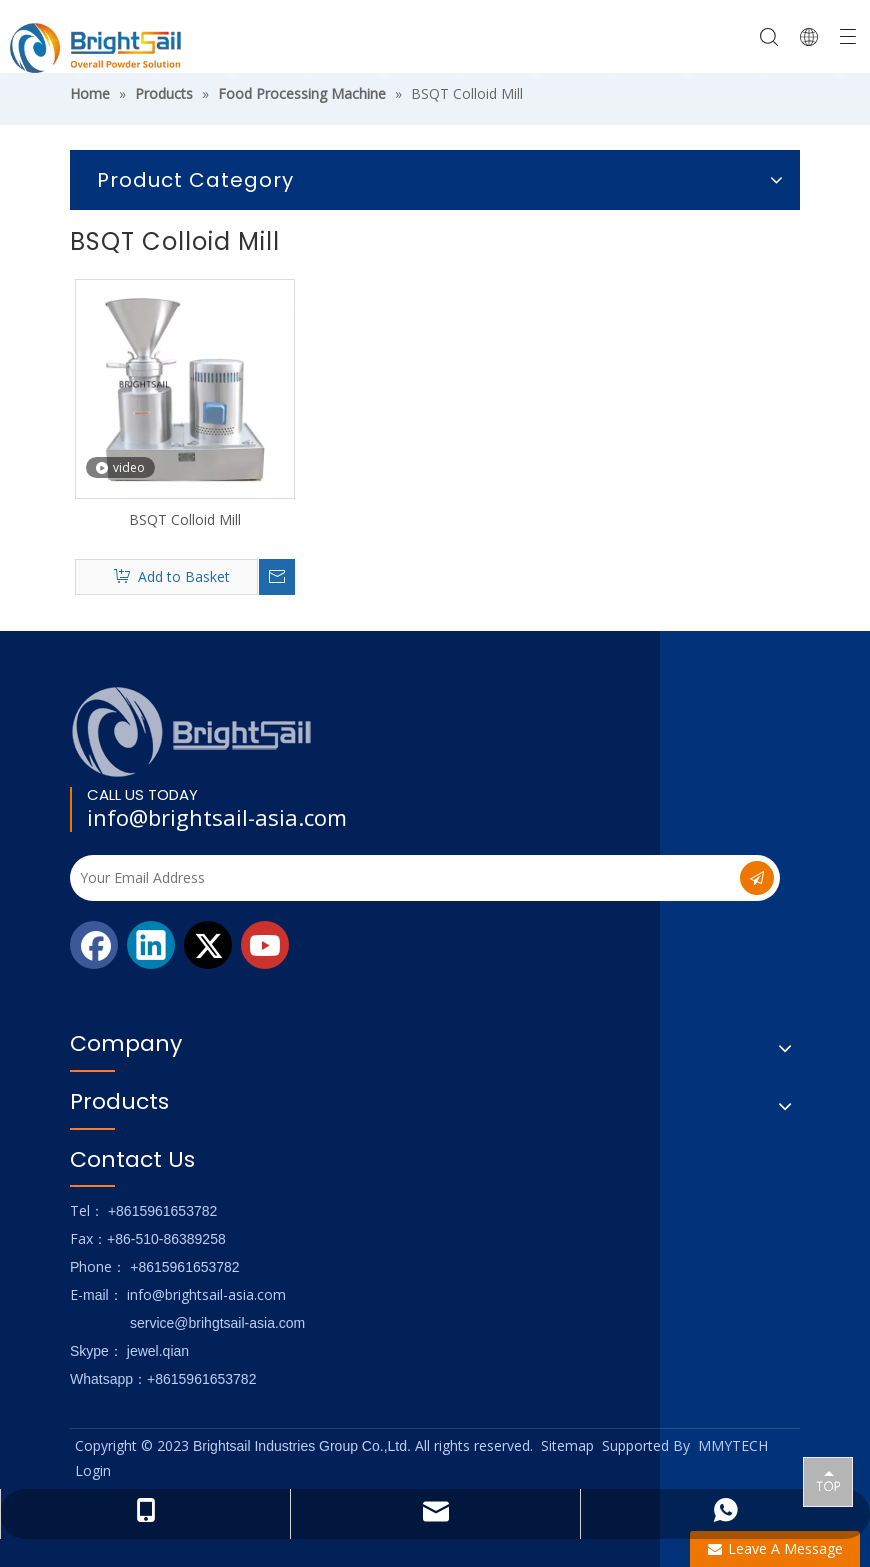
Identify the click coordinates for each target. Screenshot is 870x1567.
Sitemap (567, 1445)
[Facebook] (94, 945)
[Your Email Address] (389, 878)
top (828, 1481)
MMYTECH (733, 1445)
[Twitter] (208, 945)
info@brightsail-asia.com (217, 817)
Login (93, 1470)
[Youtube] (265, 945)
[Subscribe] (757, 878)
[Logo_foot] (192, 731)
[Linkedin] (151, 945)
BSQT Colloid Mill (185, 519)
